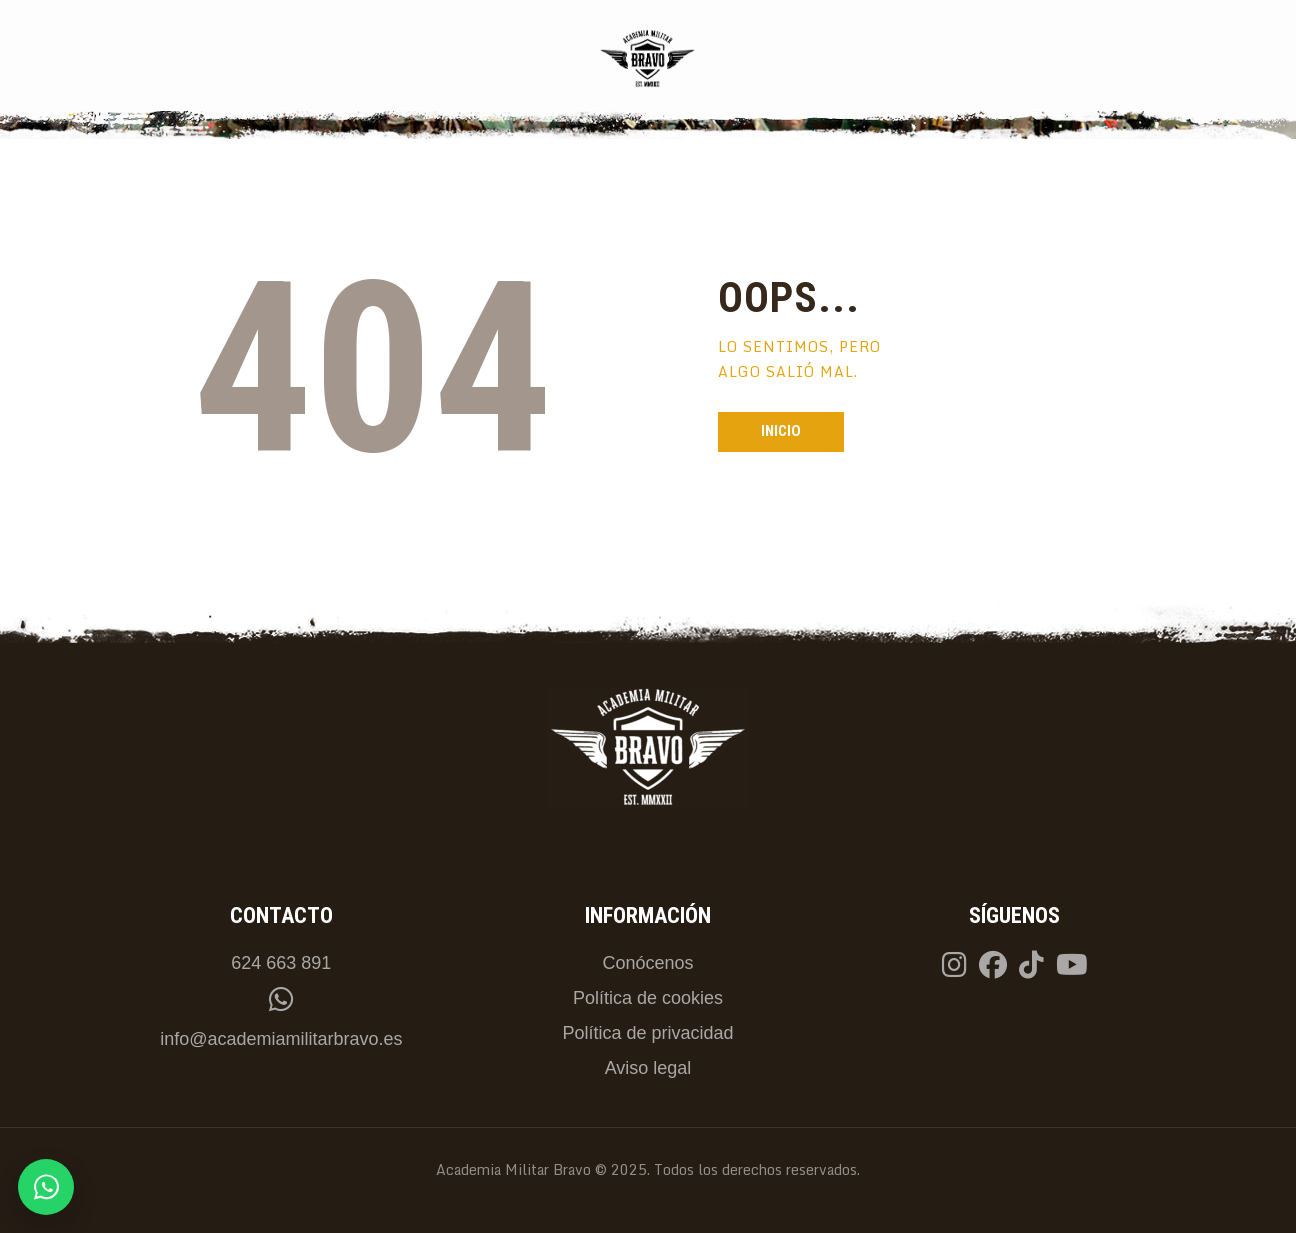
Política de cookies (648, 998)
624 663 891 (281, 963)
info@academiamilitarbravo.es (281, 1039)
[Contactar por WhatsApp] (46, 1187)
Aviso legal (648, 1068)
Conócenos (647, 963)
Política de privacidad (647, 1033)
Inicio (781, 431)
